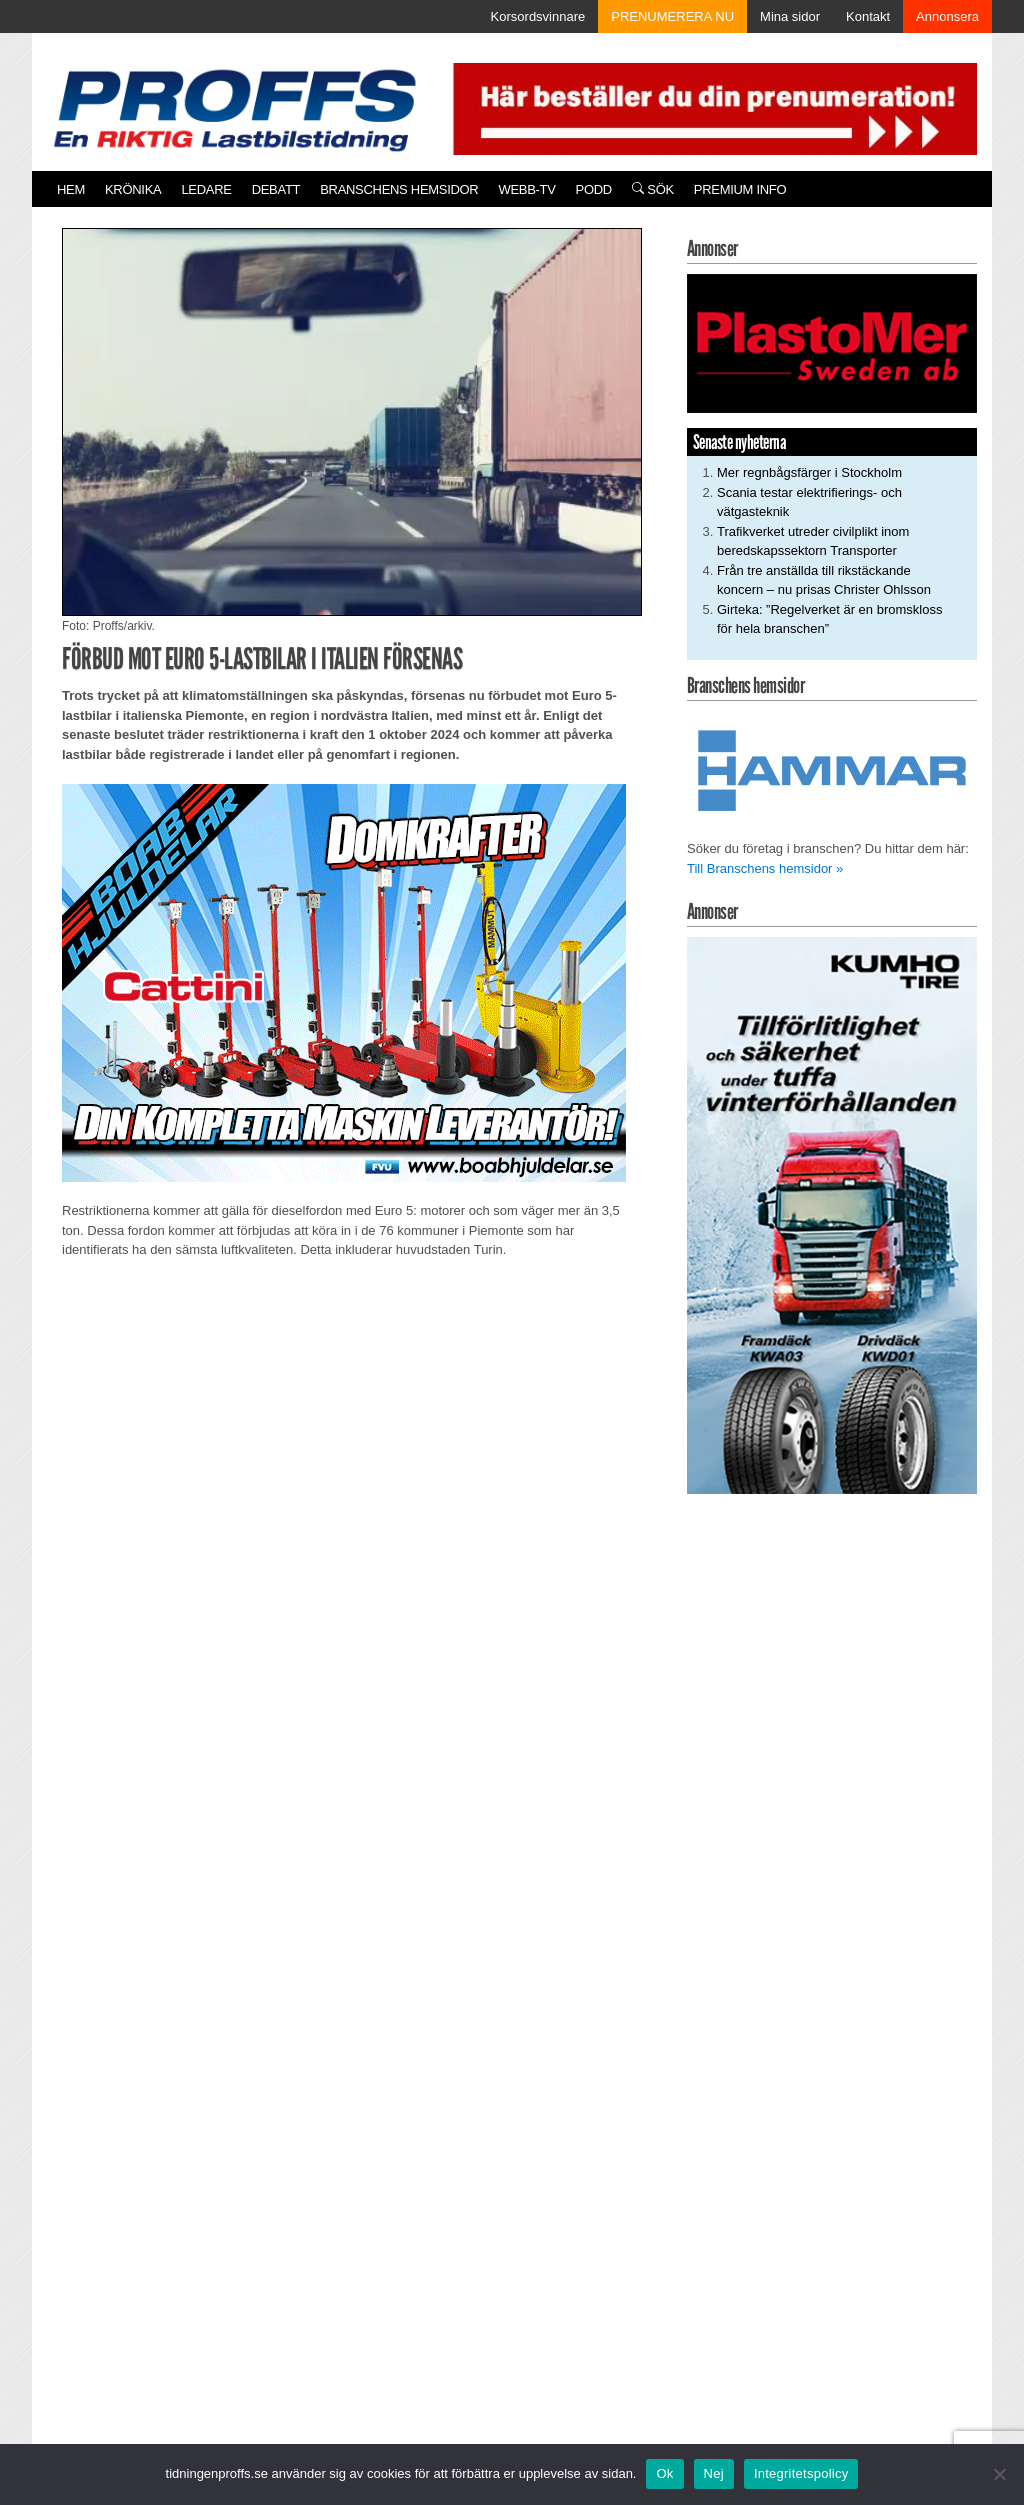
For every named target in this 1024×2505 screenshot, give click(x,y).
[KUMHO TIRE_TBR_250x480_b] (832, 1214)
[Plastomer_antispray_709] (832, 342)
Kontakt (868, 16)
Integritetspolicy (801, 2473)
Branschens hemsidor (399, 189)
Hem (71, 189)
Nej (714, 2473)
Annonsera (947, 16)
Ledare (206, 189)
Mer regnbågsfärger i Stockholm (809, 472)
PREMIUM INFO (740, 189)
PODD (594, 189)
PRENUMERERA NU (672, 16)
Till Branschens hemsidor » (765, 868)
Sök (653, 189)
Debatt (276, 189)
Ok (664, 2473)
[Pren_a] (711, 107)
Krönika (133, 189)
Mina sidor (790, 16)
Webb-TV (526, 189)
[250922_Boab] (344, 981)
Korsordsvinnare (538, 16)
